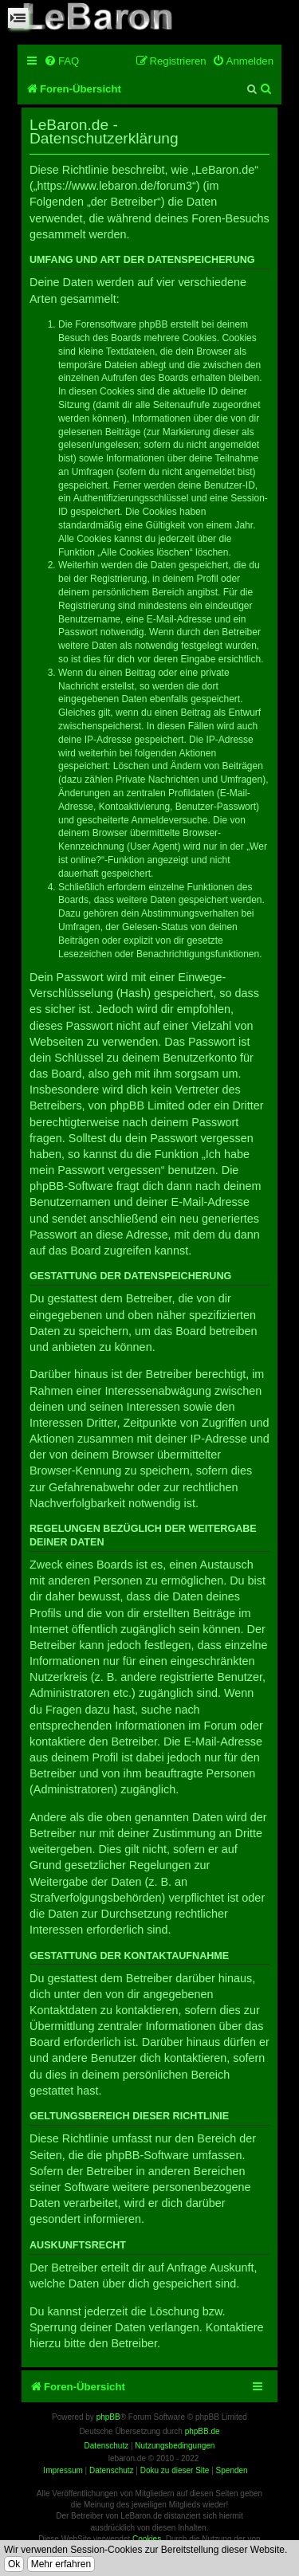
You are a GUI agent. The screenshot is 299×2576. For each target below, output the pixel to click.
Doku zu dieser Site (175, 2470)
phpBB (108, 2417)
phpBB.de (202, 2431)
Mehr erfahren (61, 2564)
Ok (14, 2564)
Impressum (62, 2470)
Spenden (232, 2470)
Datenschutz (111, 2470)
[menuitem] (61, 61)
